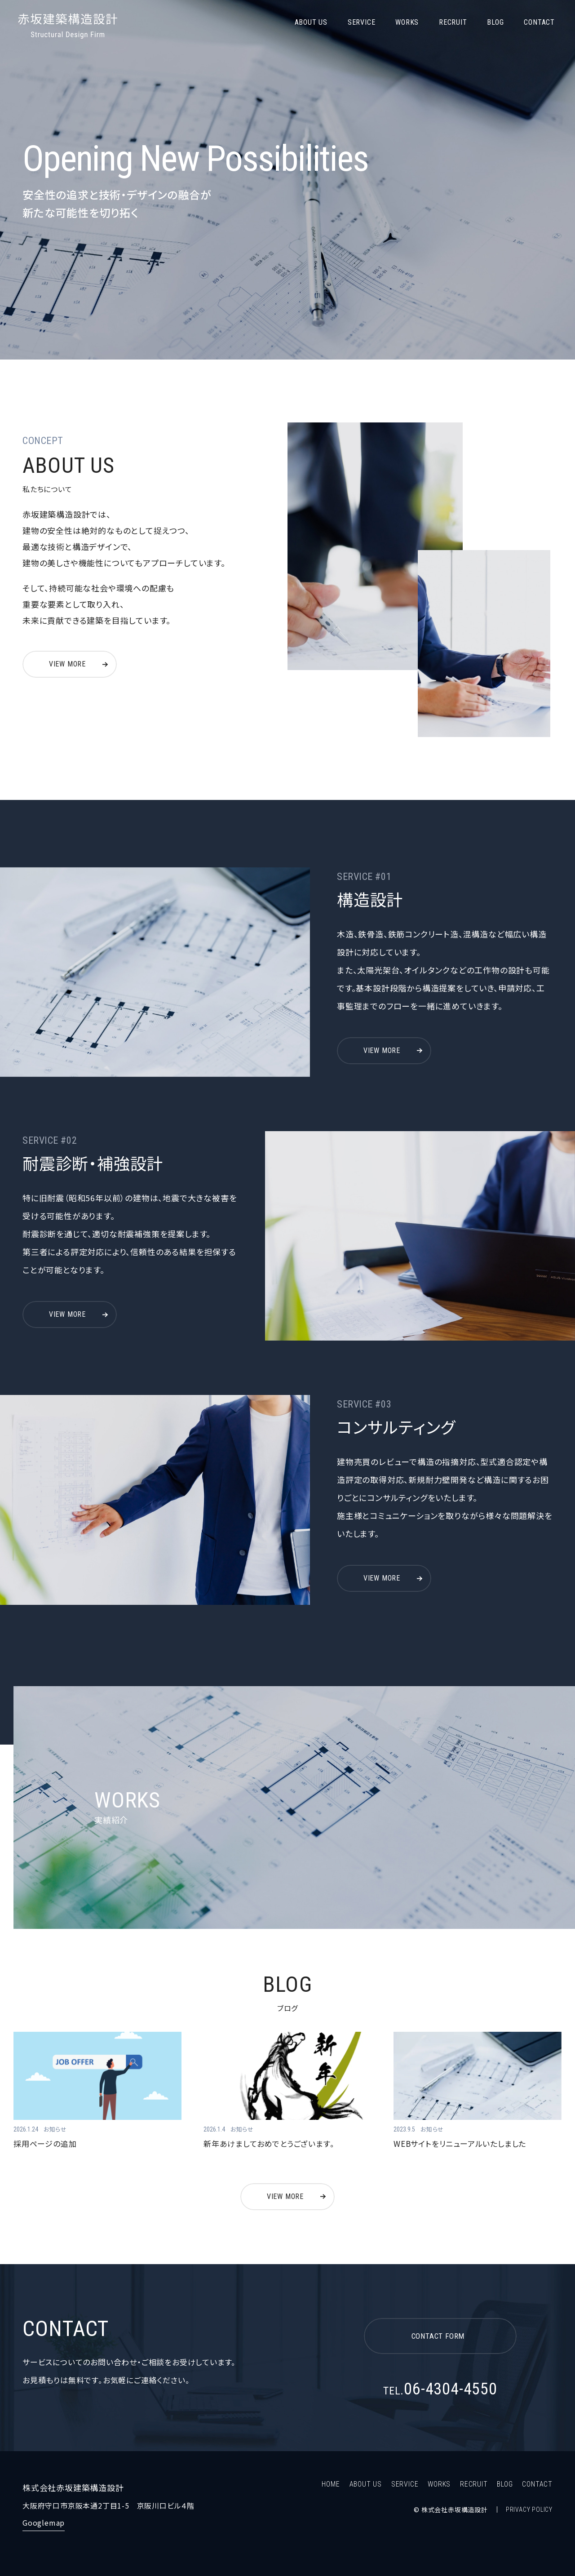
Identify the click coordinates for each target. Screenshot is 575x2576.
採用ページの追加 (44, 2143)
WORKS (407, 22)
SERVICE (362, 22)
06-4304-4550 (440, 2389)
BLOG (495, 22)
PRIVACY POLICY (529, 2509)
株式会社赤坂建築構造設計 (68, 26)
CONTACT (539, 22)
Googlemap (43, 2522)
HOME (331, 2484)
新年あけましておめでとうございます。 (268, 2143)
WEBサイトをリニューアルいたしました (460, 2143)
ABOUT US (311, 22)
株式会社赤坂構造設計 (454, 2509)
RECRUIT (453, 22)
